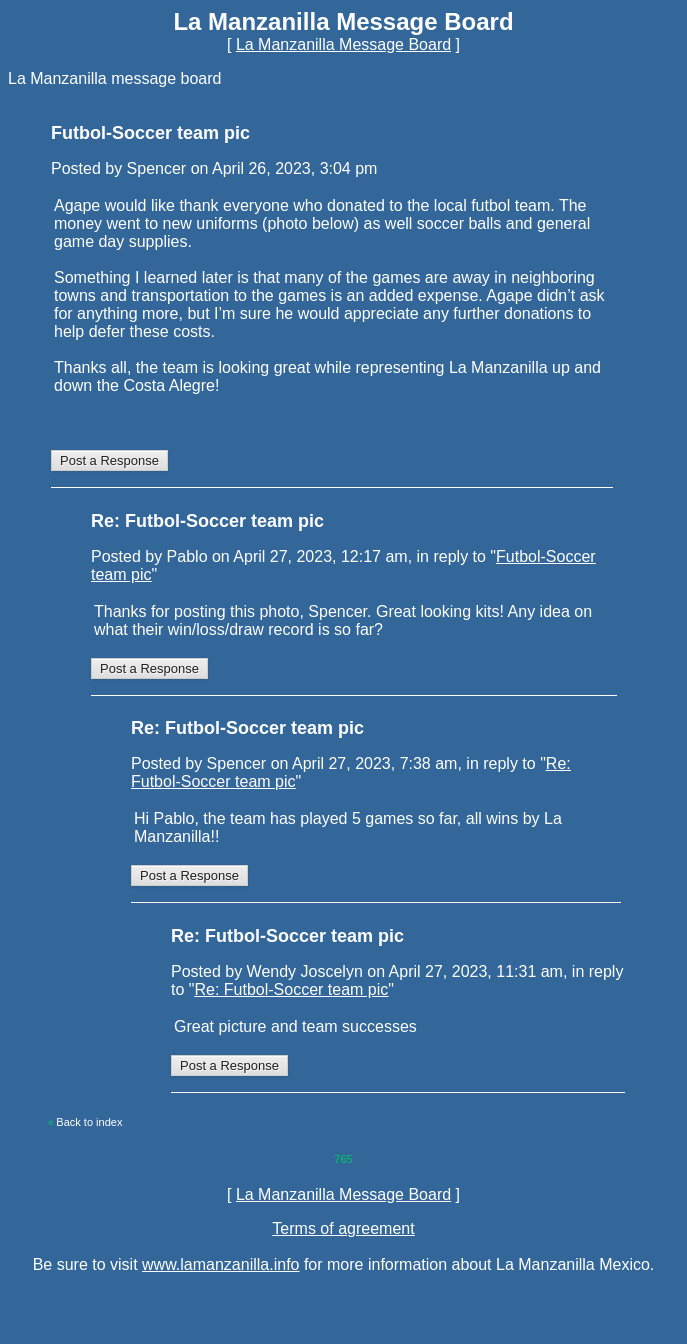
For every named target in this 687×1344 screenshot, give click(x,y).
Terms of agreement (343, 1228)
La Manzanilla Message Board (343, 44)
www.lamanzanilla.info (220, 1264)
